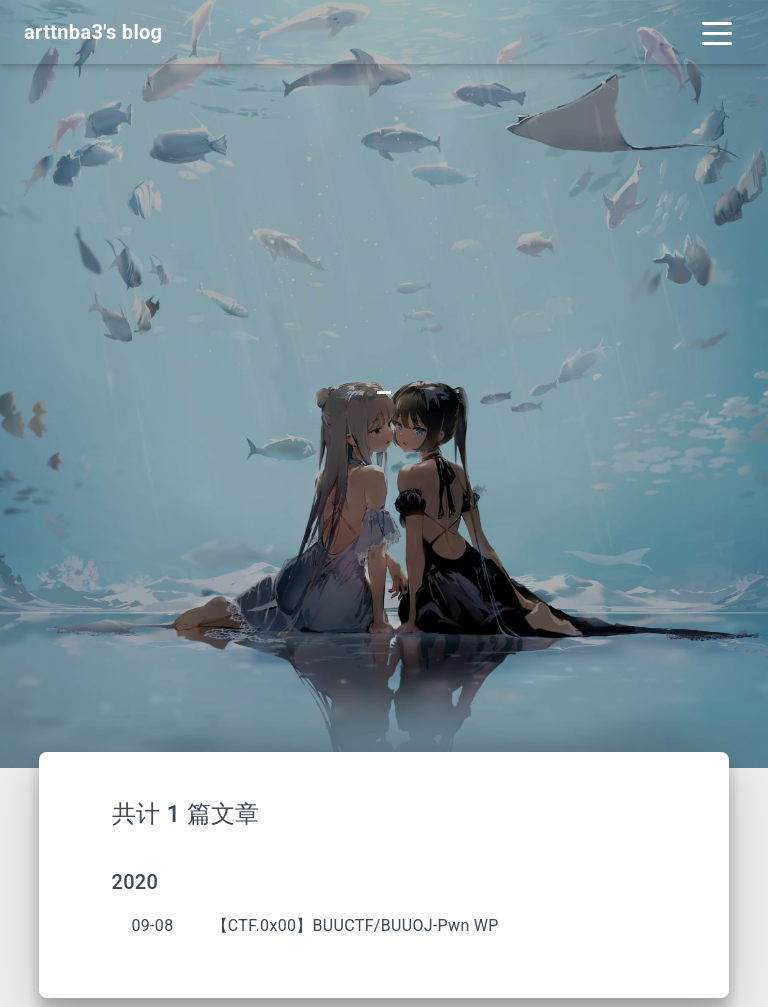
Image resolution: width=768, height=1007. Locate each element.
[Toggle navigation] (717, 32)
